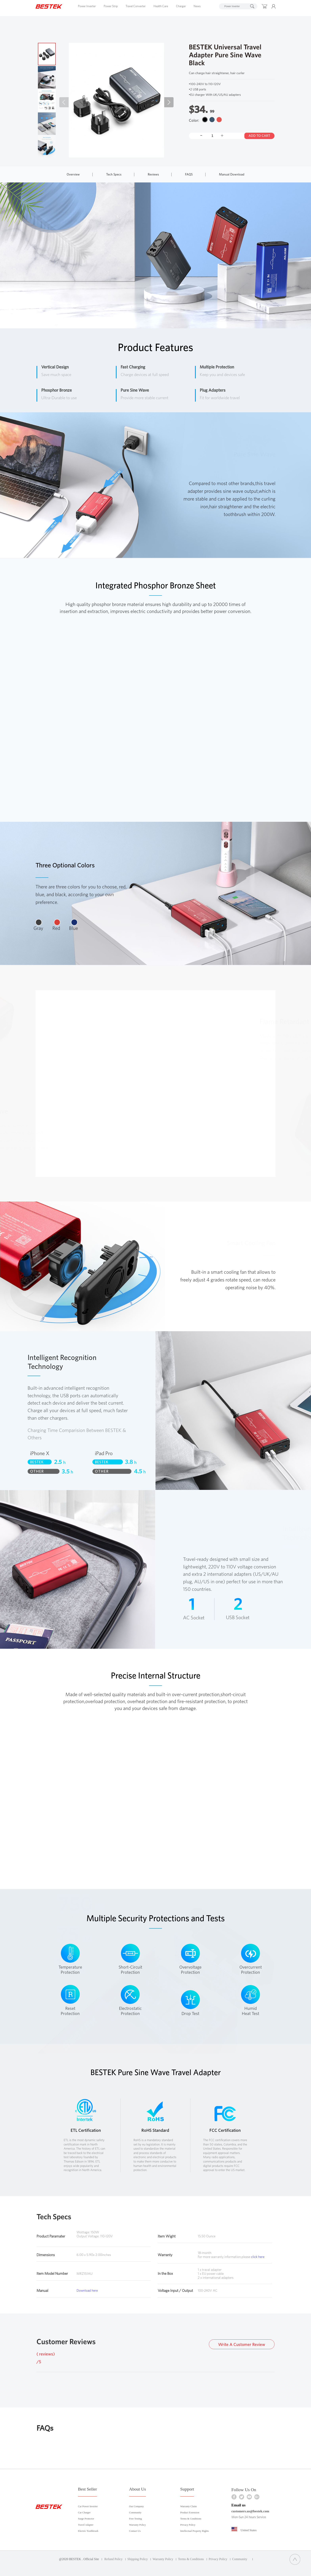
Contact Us (135, 2530)
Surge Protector (86, 2518)
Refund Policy (113, 2559)
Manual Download (231, 174)
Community (135, 2512)
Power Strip (111, 6)
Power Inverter (87, 6)
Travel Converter (136, 6)
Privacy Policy (187, 2524)
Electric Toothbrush (88, 2530)
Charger (181, 6)
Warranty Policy (137, 2524)
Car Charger (84, 2512)
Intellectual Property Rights (194, 2530)
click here (257, 2257)
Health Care (161, 6)
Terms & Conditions (190, 2518)
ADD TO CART (259, 136)
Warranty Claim (188, 2506)
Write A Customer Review (241, 2344)
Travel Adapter (85, 2524)
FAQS (189, 174)
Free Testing (135, 2518)
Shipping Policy (137, 2559)
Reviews (153, 174)
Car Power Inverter (88, 2506)
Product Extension (189, 2512)
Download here (87, 2290)
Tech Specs (113, 174)
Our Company (136, 2506)
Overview (73, 174)
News (197, 6)
